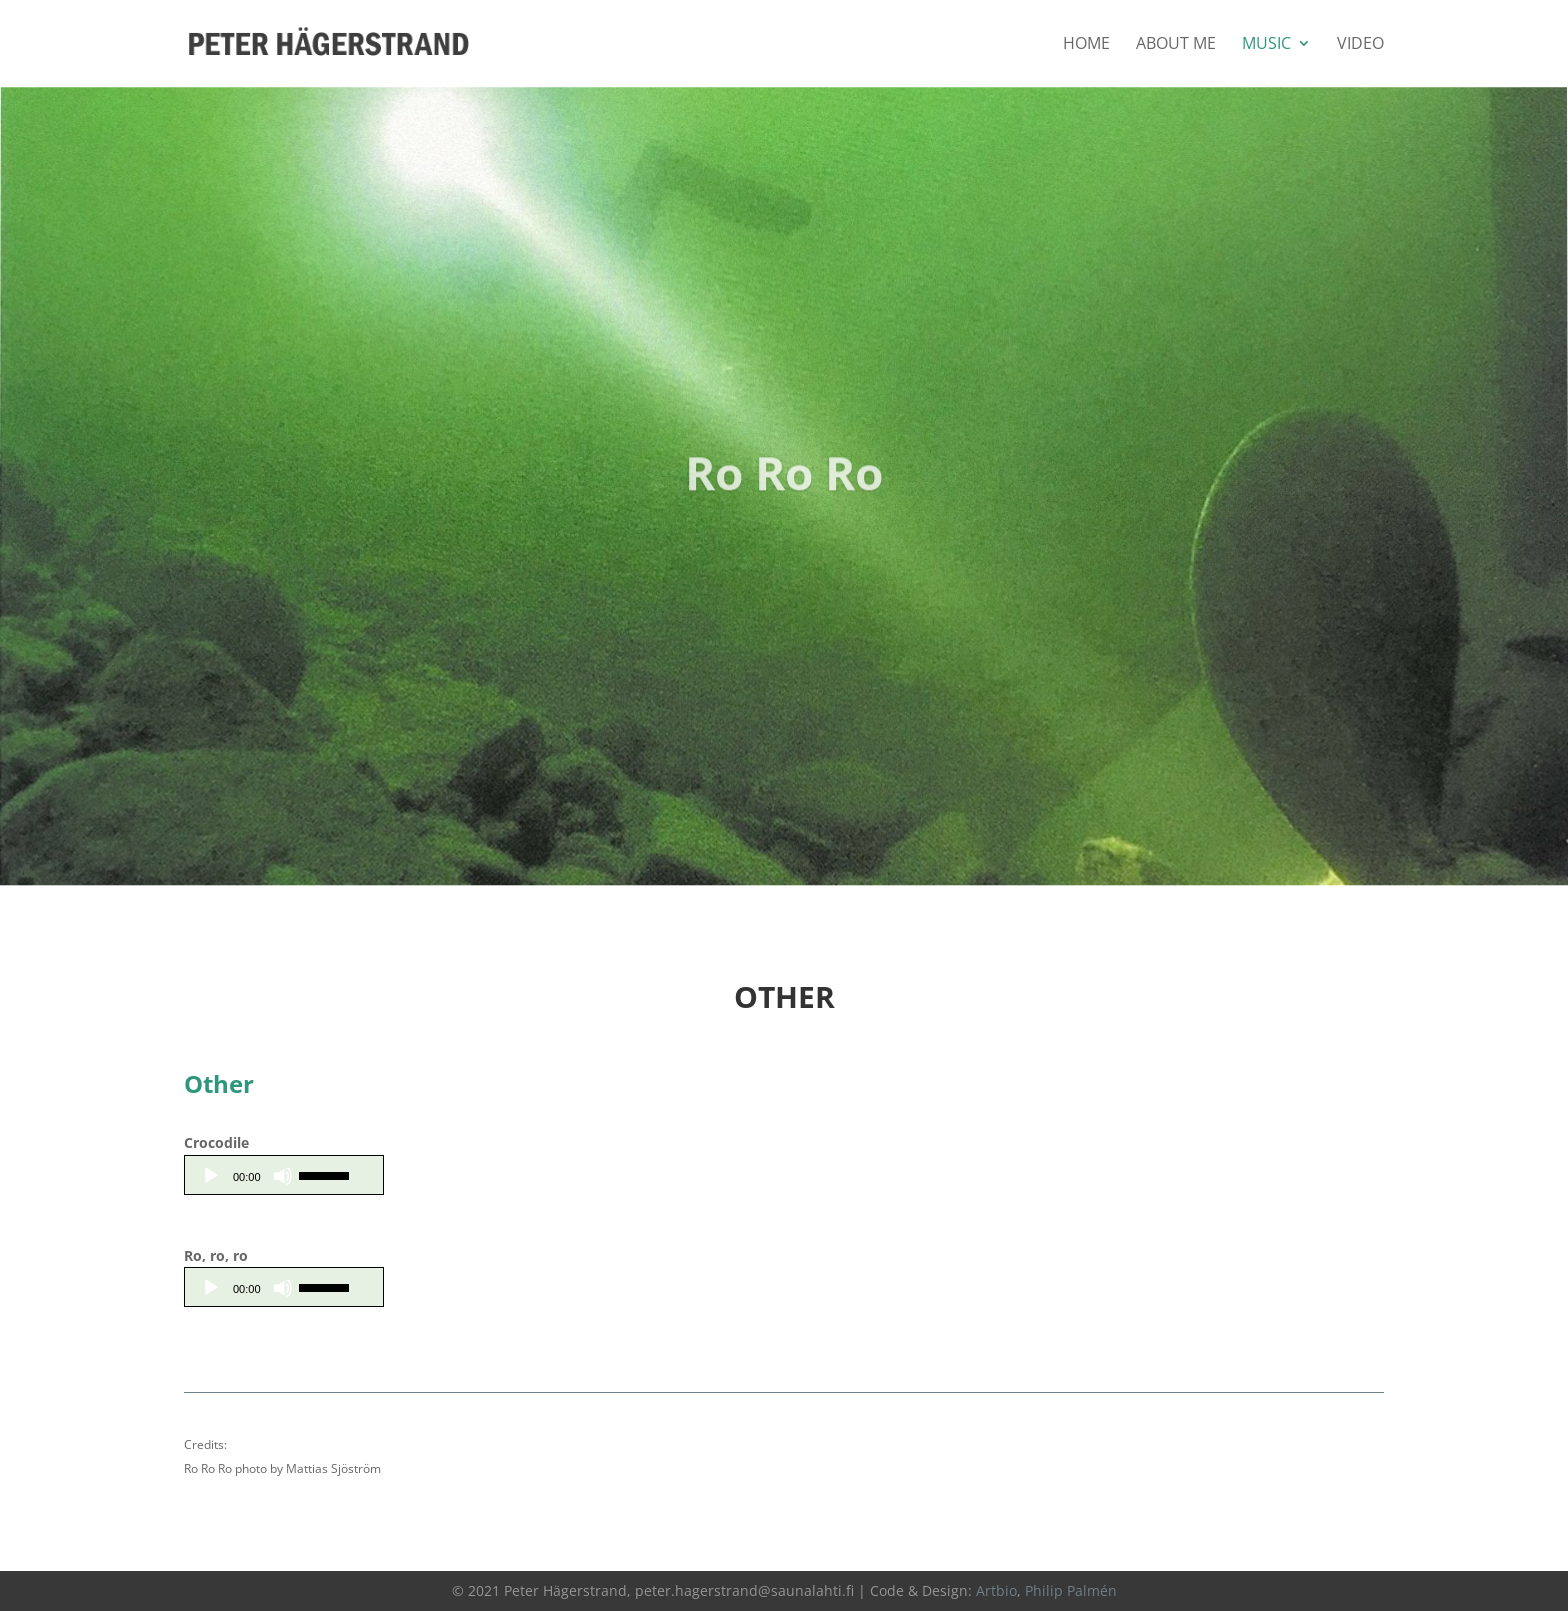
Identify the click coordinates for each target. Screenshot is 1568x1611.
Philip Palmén (1071, 1590)
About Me (1176, 45)
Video (1360, 45)
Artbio (996, 1590)
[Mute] (283, 1176)
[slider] (327, 1174)
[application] (284, 1175)
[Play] (211, 1176)
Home (1086, 45)
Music (1266, 45)
